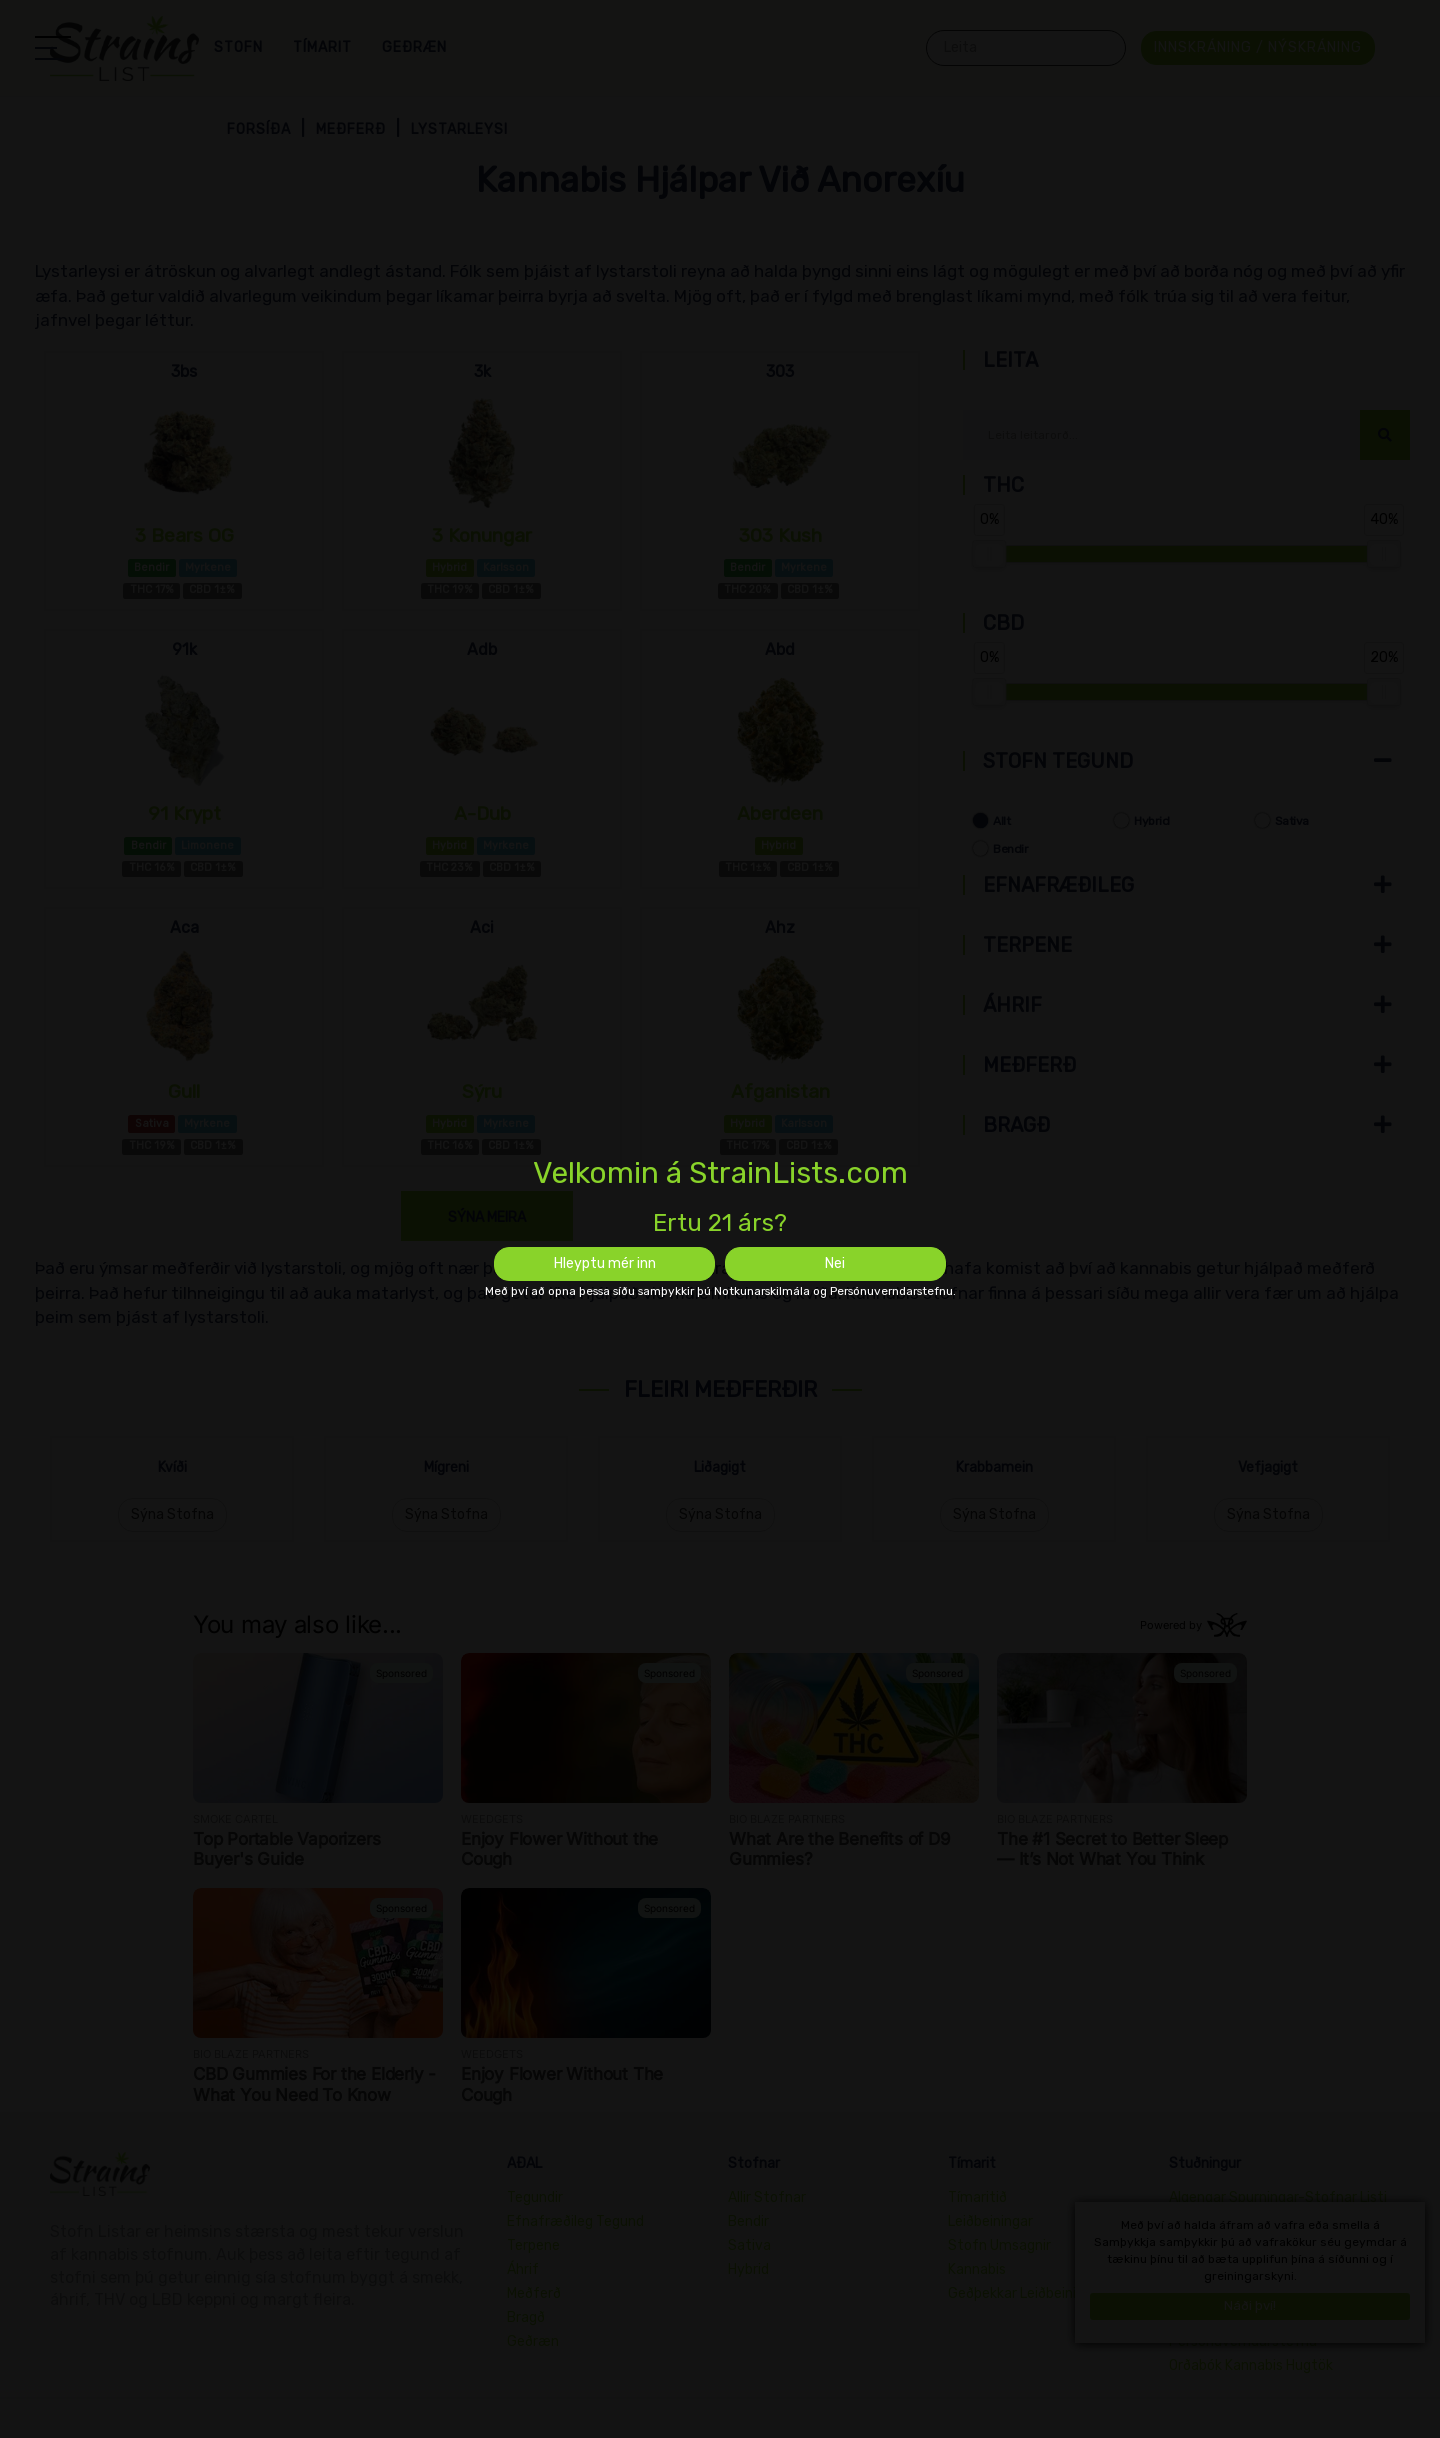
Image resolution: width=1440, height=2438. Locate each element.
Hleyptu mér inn (605, 1263)
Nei (835, 1263)
